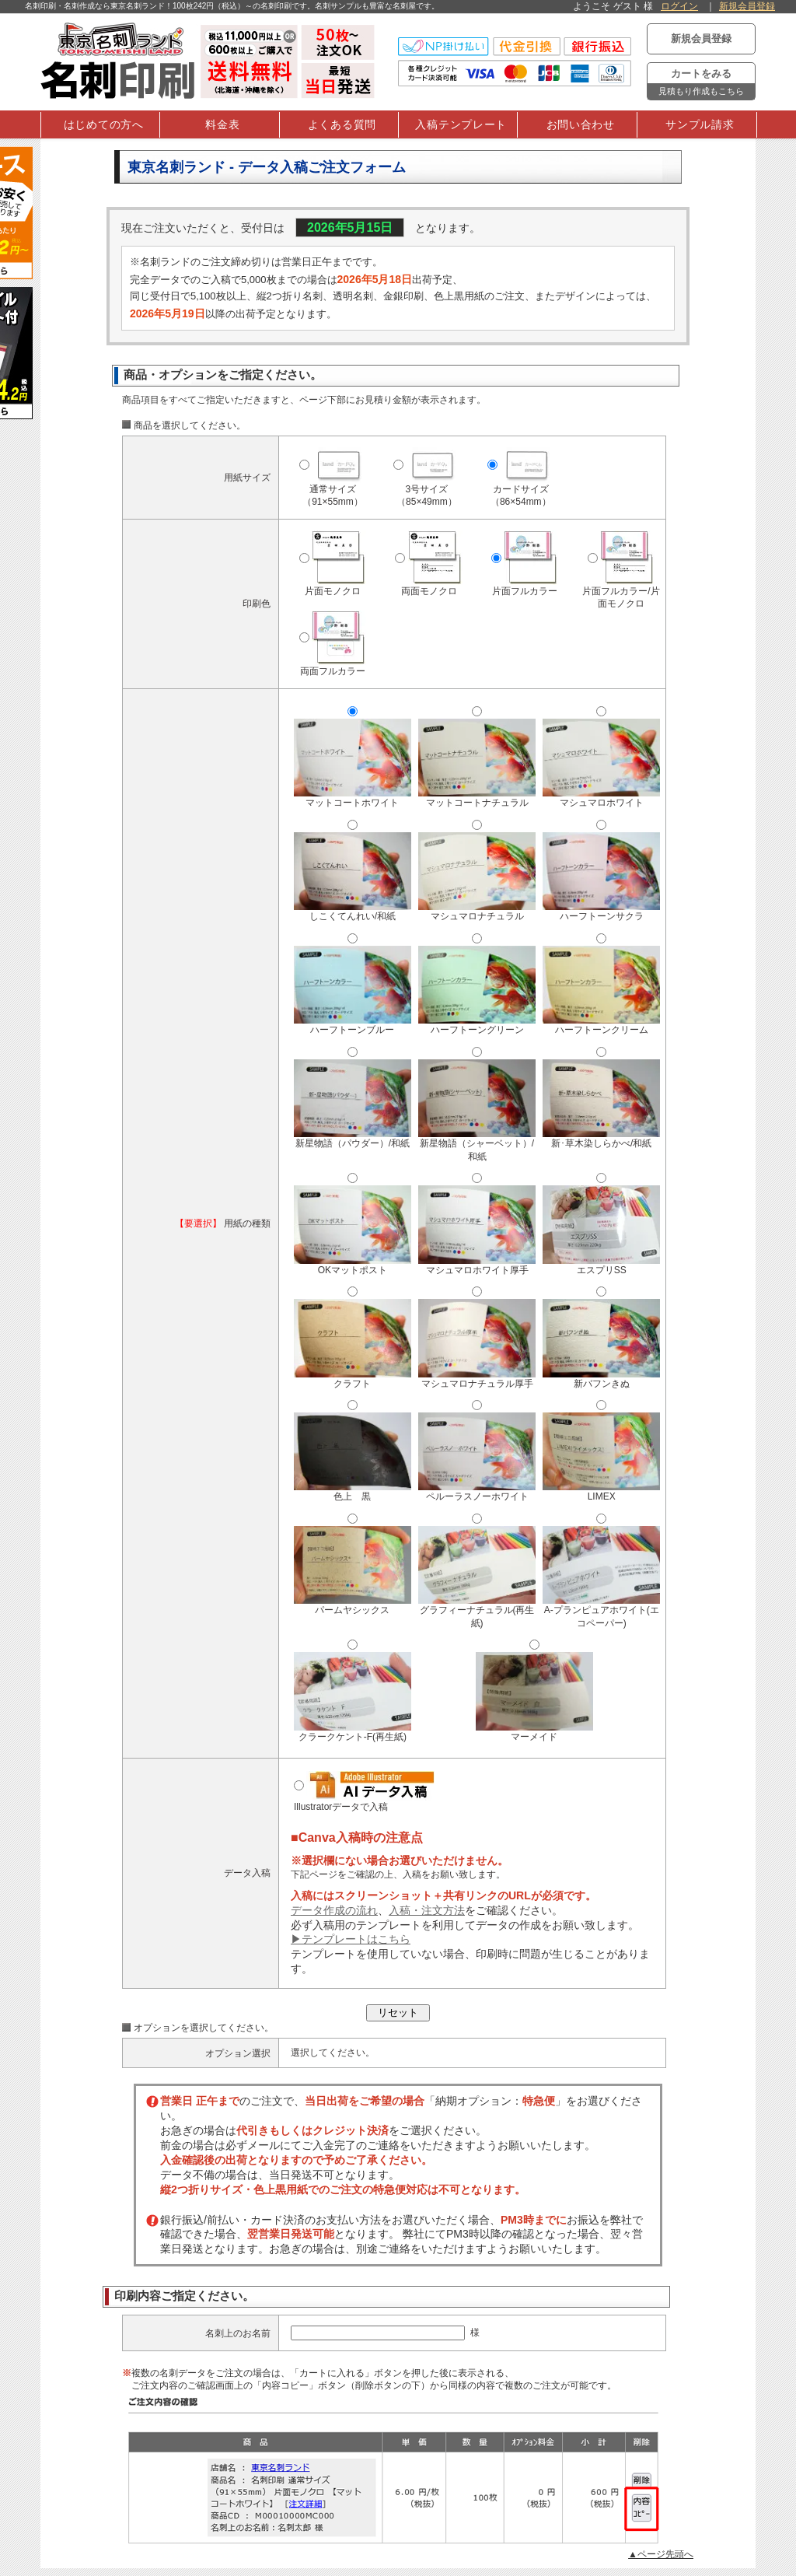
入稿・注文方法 (427, 1910)
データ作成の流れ (334, 1910)
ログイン (679, 6)
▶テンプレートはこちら (350, 1939)
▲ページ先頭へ (660, 2554)
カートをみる (701, 84)
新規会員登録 (747, 6)
